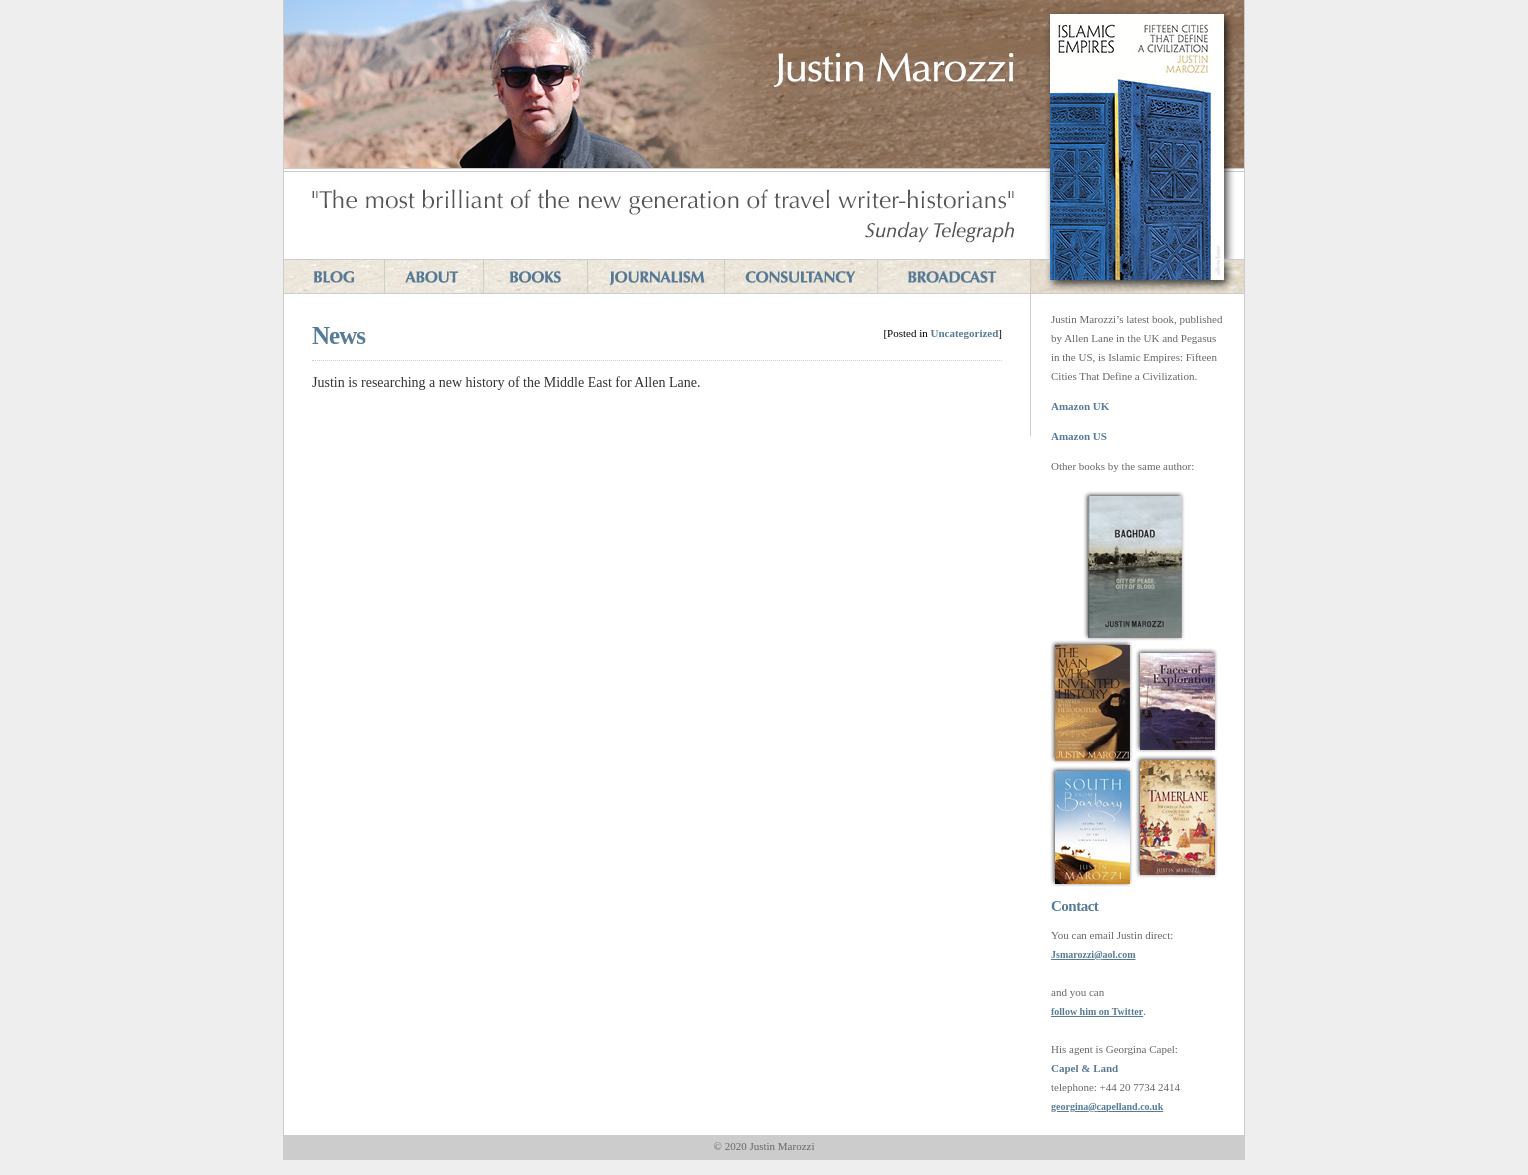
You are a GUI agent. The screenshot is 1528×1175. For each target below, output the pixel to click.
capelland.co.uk (1130, 1106)
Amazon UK (1080, 406)
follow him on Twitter (1097, 1011)
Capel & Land (1084, 1068)
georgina (1069, 1106)
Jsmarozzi (1072, 954)
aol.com (1118, 954)
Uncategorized (965, 333)
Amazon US (1079, 436)
